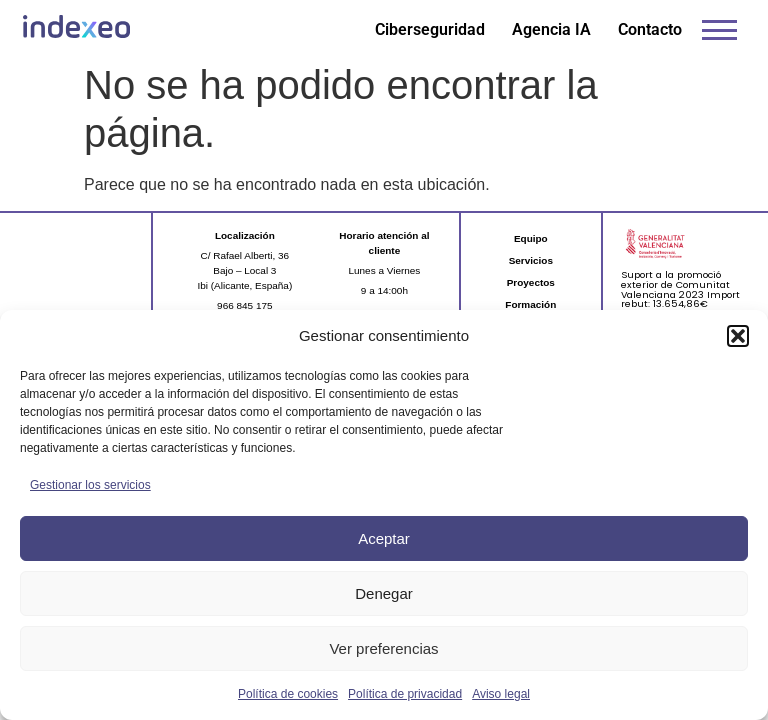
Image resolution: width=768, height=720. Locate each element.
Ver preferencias (383, 648)
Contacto (650, 29)
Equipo (531, 238)
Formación (530, 304)
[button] (738, 336)
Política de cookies (288, 694)
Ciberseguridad (430, 29)
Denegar (384, 593)
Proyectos (531, 282)
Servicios (531, 260)
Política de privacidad (405, 694)
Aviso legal (501, 694)
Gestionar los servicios (90, 485)
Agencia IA (551, 29)
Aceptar (384, 538)
